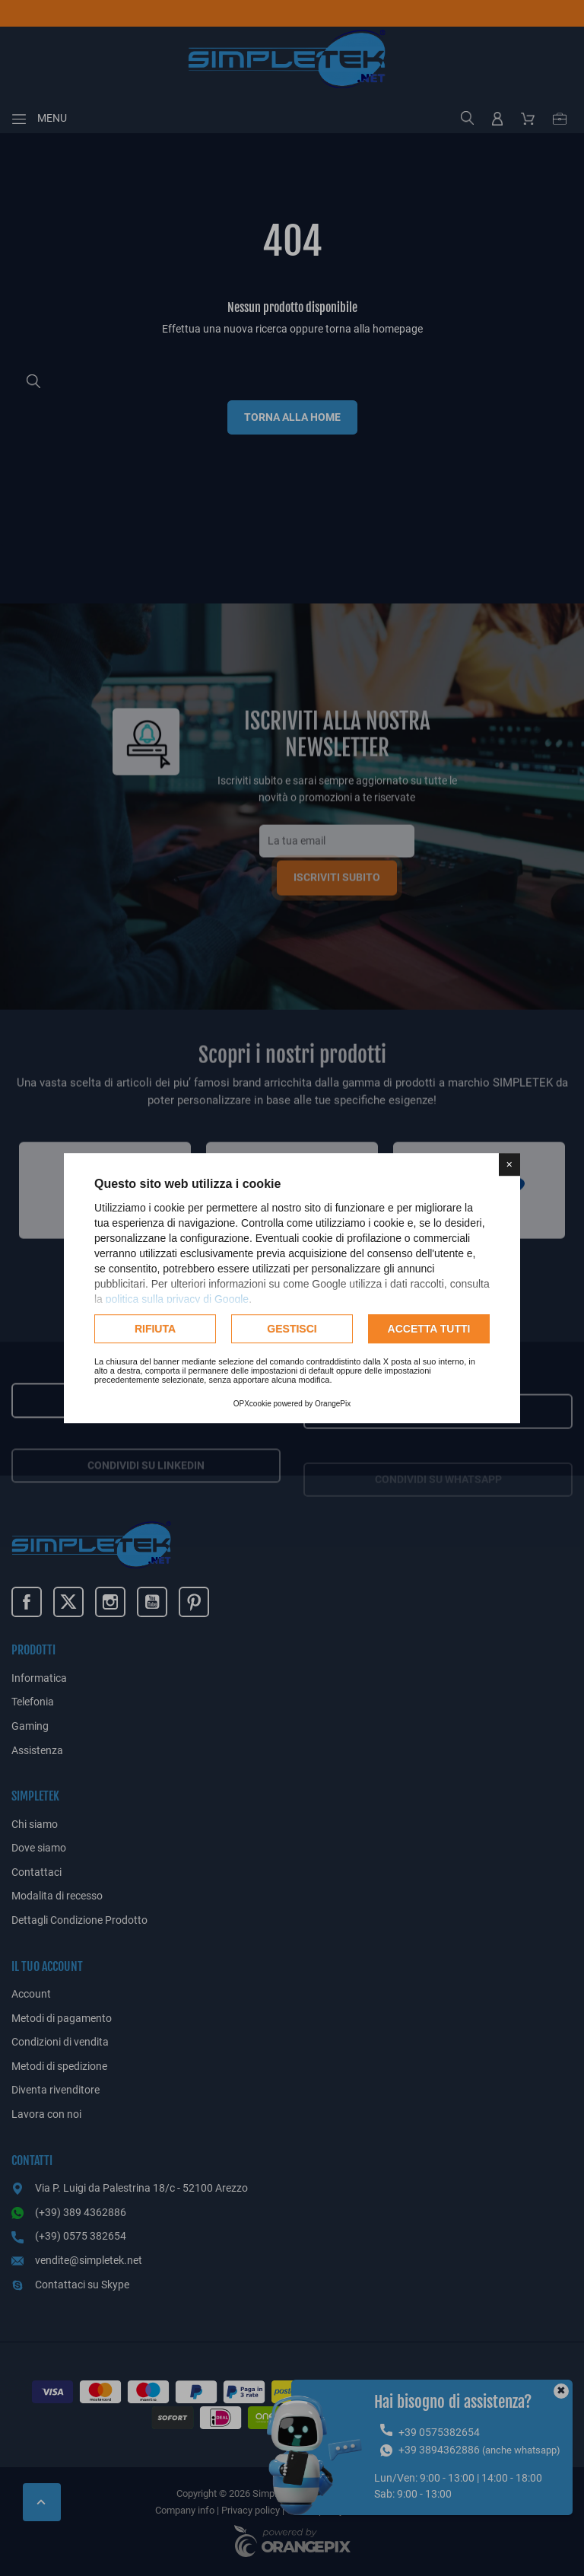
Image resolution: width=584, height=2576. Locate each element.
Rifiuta (155, 1329)
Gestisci (291, 1329)
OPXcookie (252, 1403)
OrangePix (333, 1403)
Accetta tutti (429, 1329)
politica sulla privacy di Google (177, 1299)
